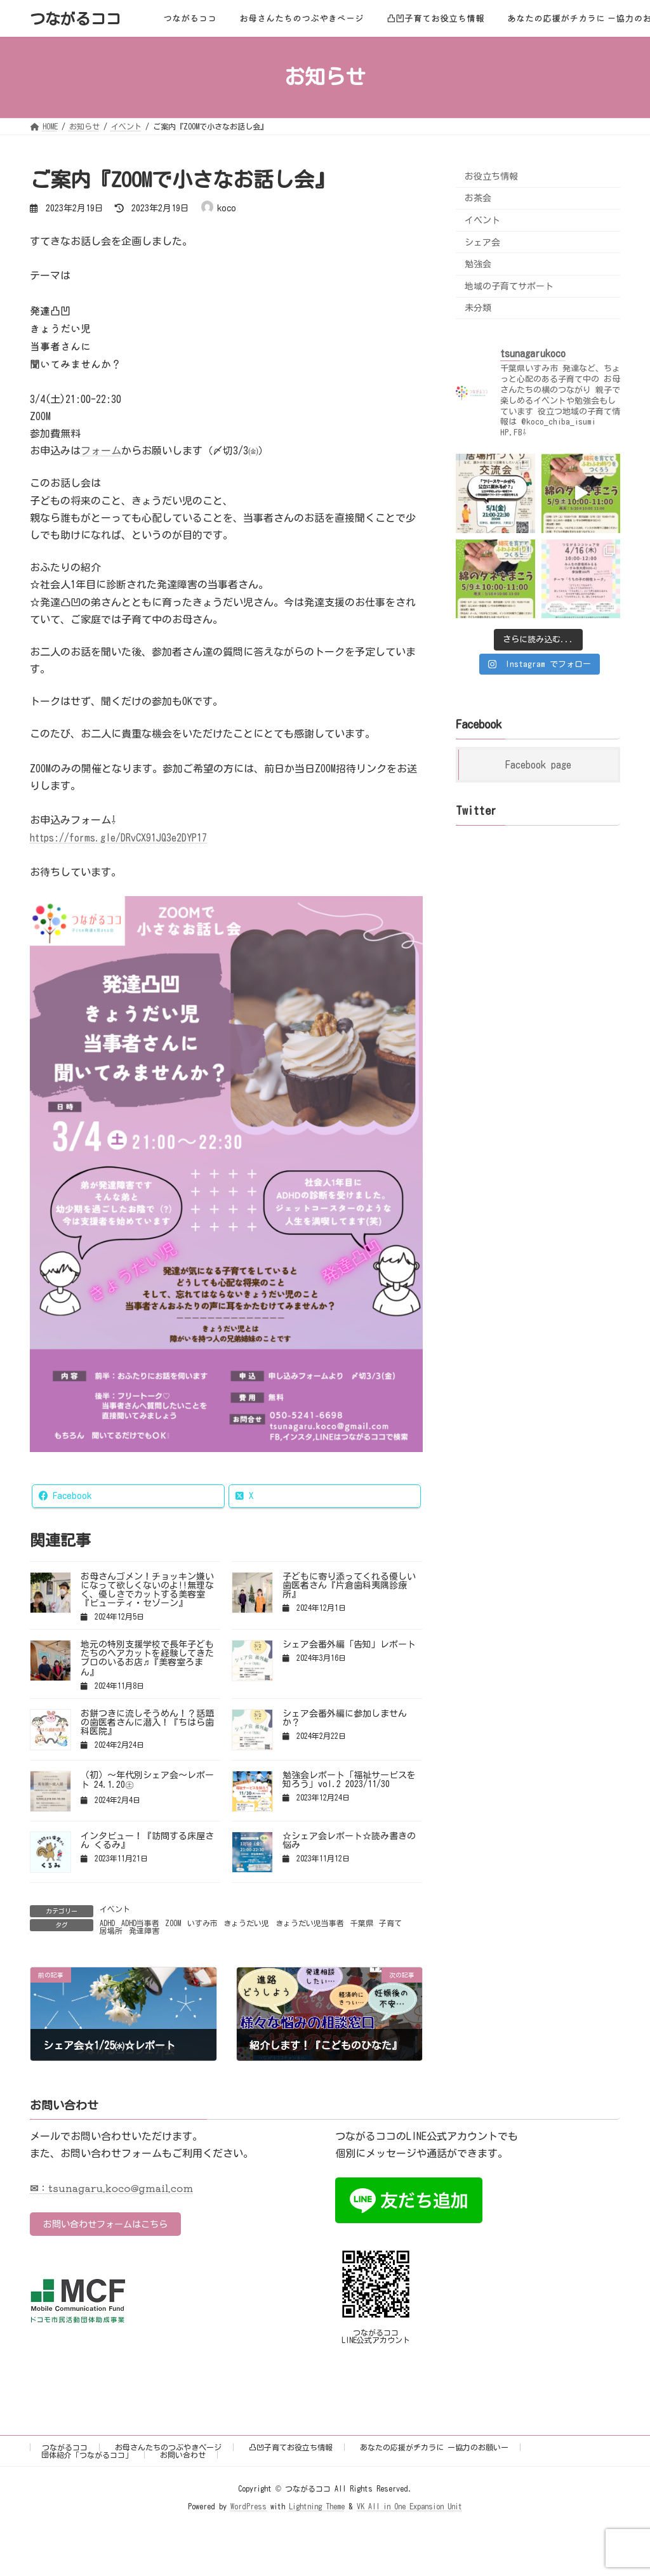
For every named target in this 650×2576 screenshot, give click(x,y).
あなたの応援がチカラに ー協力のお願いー (434, 2447)
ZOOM (173, 1923)
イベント (115, 1909)
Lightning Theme (317, 2507)
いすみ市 (202, 1923)
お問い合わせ (183, 2455)
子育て (390, 1923)
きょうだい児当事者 (309, 1923)
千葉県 (361, 1923)
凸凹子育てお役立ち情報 (291, 2447)
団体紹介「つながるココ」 (87, 2455)
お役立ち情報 (491, 175)
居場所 (111, 1930)
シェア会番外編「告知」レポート (349, 1644)
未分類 (478, 307)
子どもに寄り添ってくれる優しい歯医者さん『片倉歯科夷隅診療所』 (349, 1585)
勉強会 (478, 264)
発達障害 (144, 1930)
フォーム (101, 451)
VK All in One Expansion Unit (409, 2507)
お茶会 (478, 198)
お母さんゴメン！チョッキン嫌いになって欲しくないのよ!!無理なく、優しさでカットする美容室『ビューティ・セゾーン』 (147, 1590)
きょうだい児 (246, 1923)
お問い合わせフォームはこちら (115, 2225)
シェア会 (482, 241)
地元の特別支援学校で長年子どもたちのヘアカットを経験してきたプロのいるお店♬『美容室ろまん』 (147, 1658)
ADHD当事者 (140, 1923)
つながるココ (65, 2447)
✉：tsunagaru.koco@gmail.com (111, 2187)
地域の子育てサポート (509, 285)
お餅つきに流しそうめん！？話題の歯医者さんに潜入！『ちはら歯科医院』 (147, 1722)
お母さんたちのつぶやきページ (168, 2447)
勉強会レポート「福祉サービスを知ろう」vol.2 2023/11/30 (349, 1779)
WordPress (248, 2507)
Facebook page (538, 765)
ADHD (107, 1923)
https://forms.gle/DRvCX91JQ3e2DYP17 (118, 838)
